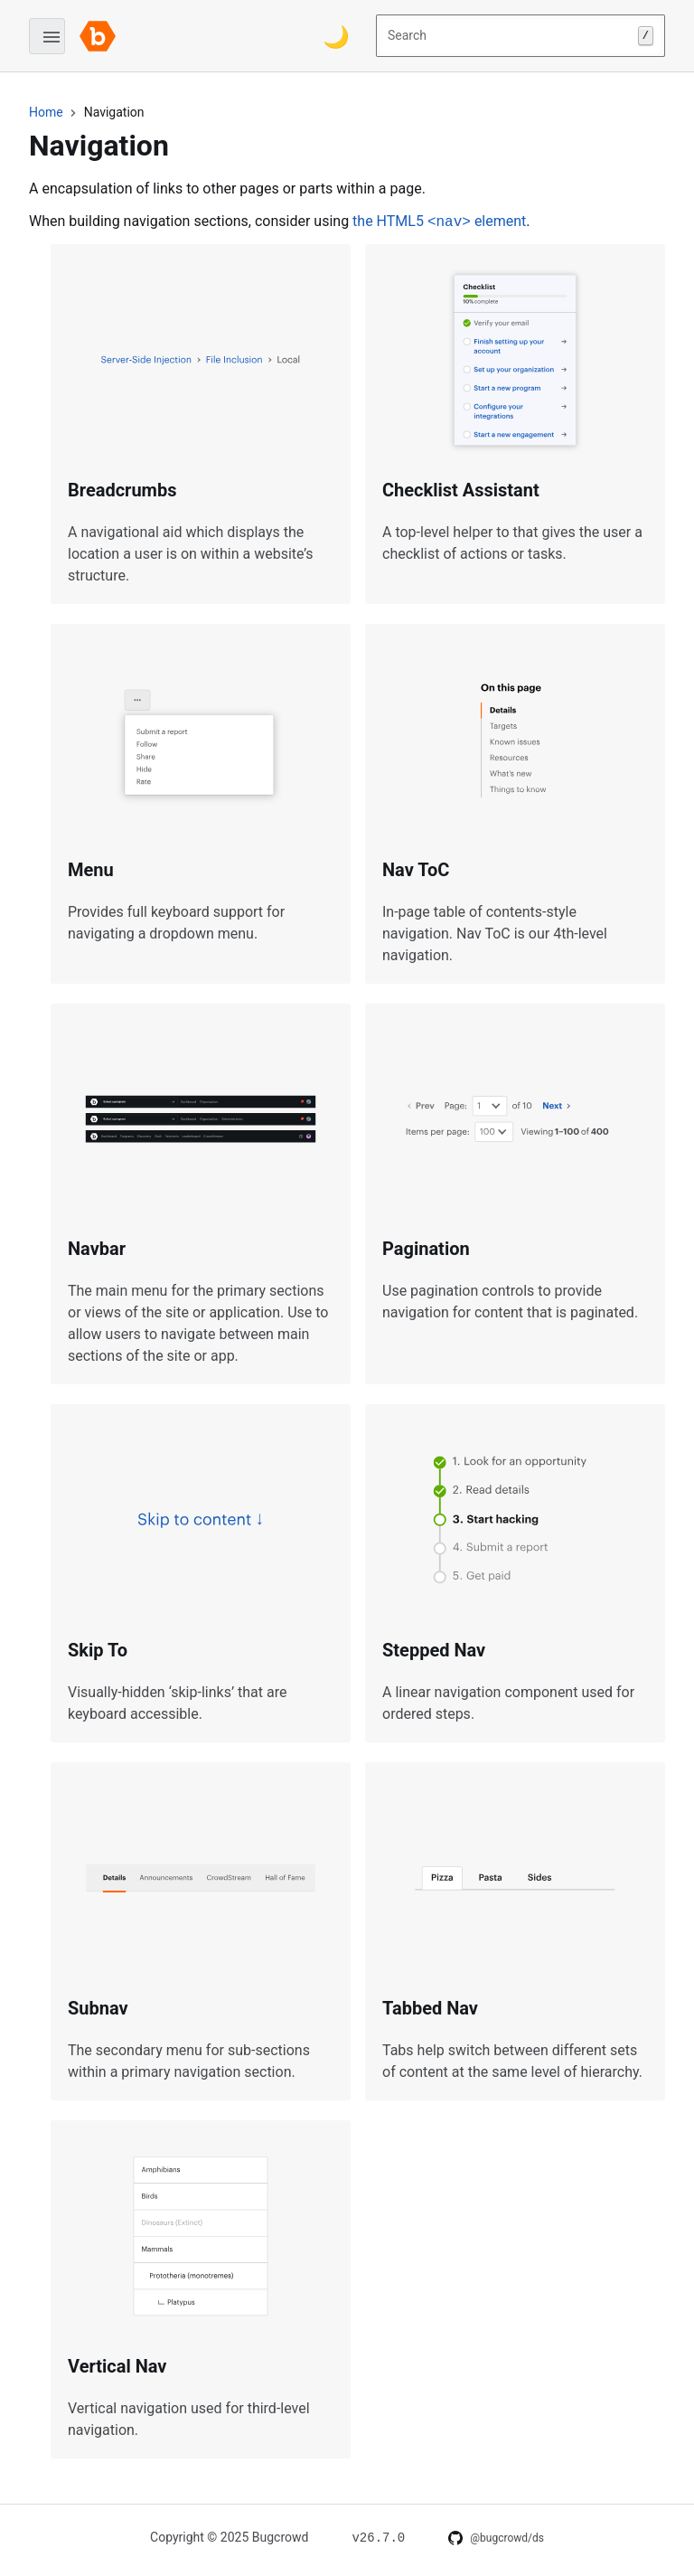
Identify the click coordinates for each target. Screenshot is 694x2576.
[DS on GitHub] (496, 2538)
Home (46, 112)
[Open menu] (47, 36)
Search (520, 36)
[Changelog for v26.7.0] (378, 2536)
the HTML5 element (439, 221)
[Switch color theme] (336, 36)
